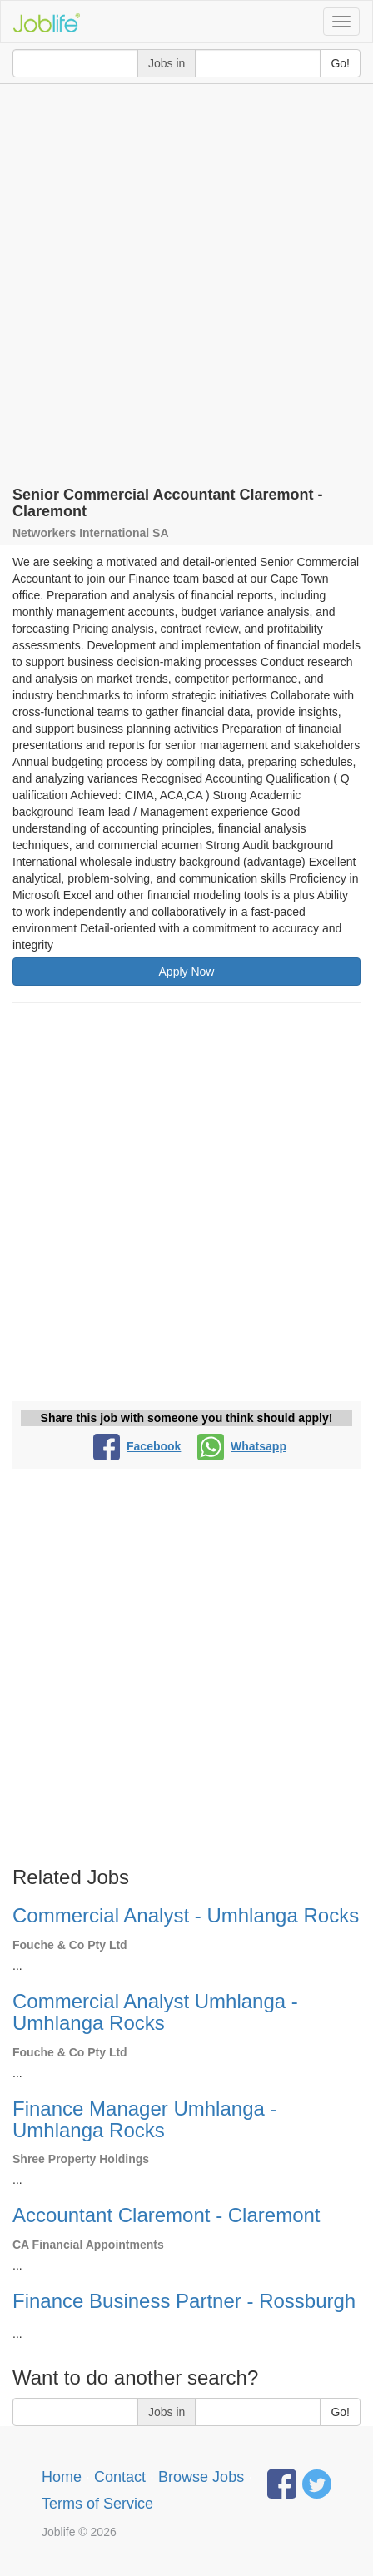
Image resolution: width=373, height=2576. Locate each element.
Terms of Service (97, 2503)
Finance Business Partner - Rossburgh (184, 2301)
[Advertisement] (186, 278)
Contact (120, 2477)
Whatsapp (241, 1446)
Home (62, 2477)
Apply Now (187, 971)
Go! (340, 63)
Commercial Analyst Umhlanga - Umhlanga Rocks (155, 2012)
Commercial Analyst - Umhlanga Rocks (185, 1915)
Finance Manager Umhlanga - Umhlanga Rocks (144, 2119)
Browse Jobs (201, 2477)
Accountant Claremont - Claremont (166, 2215)
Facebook (137, 1446)
